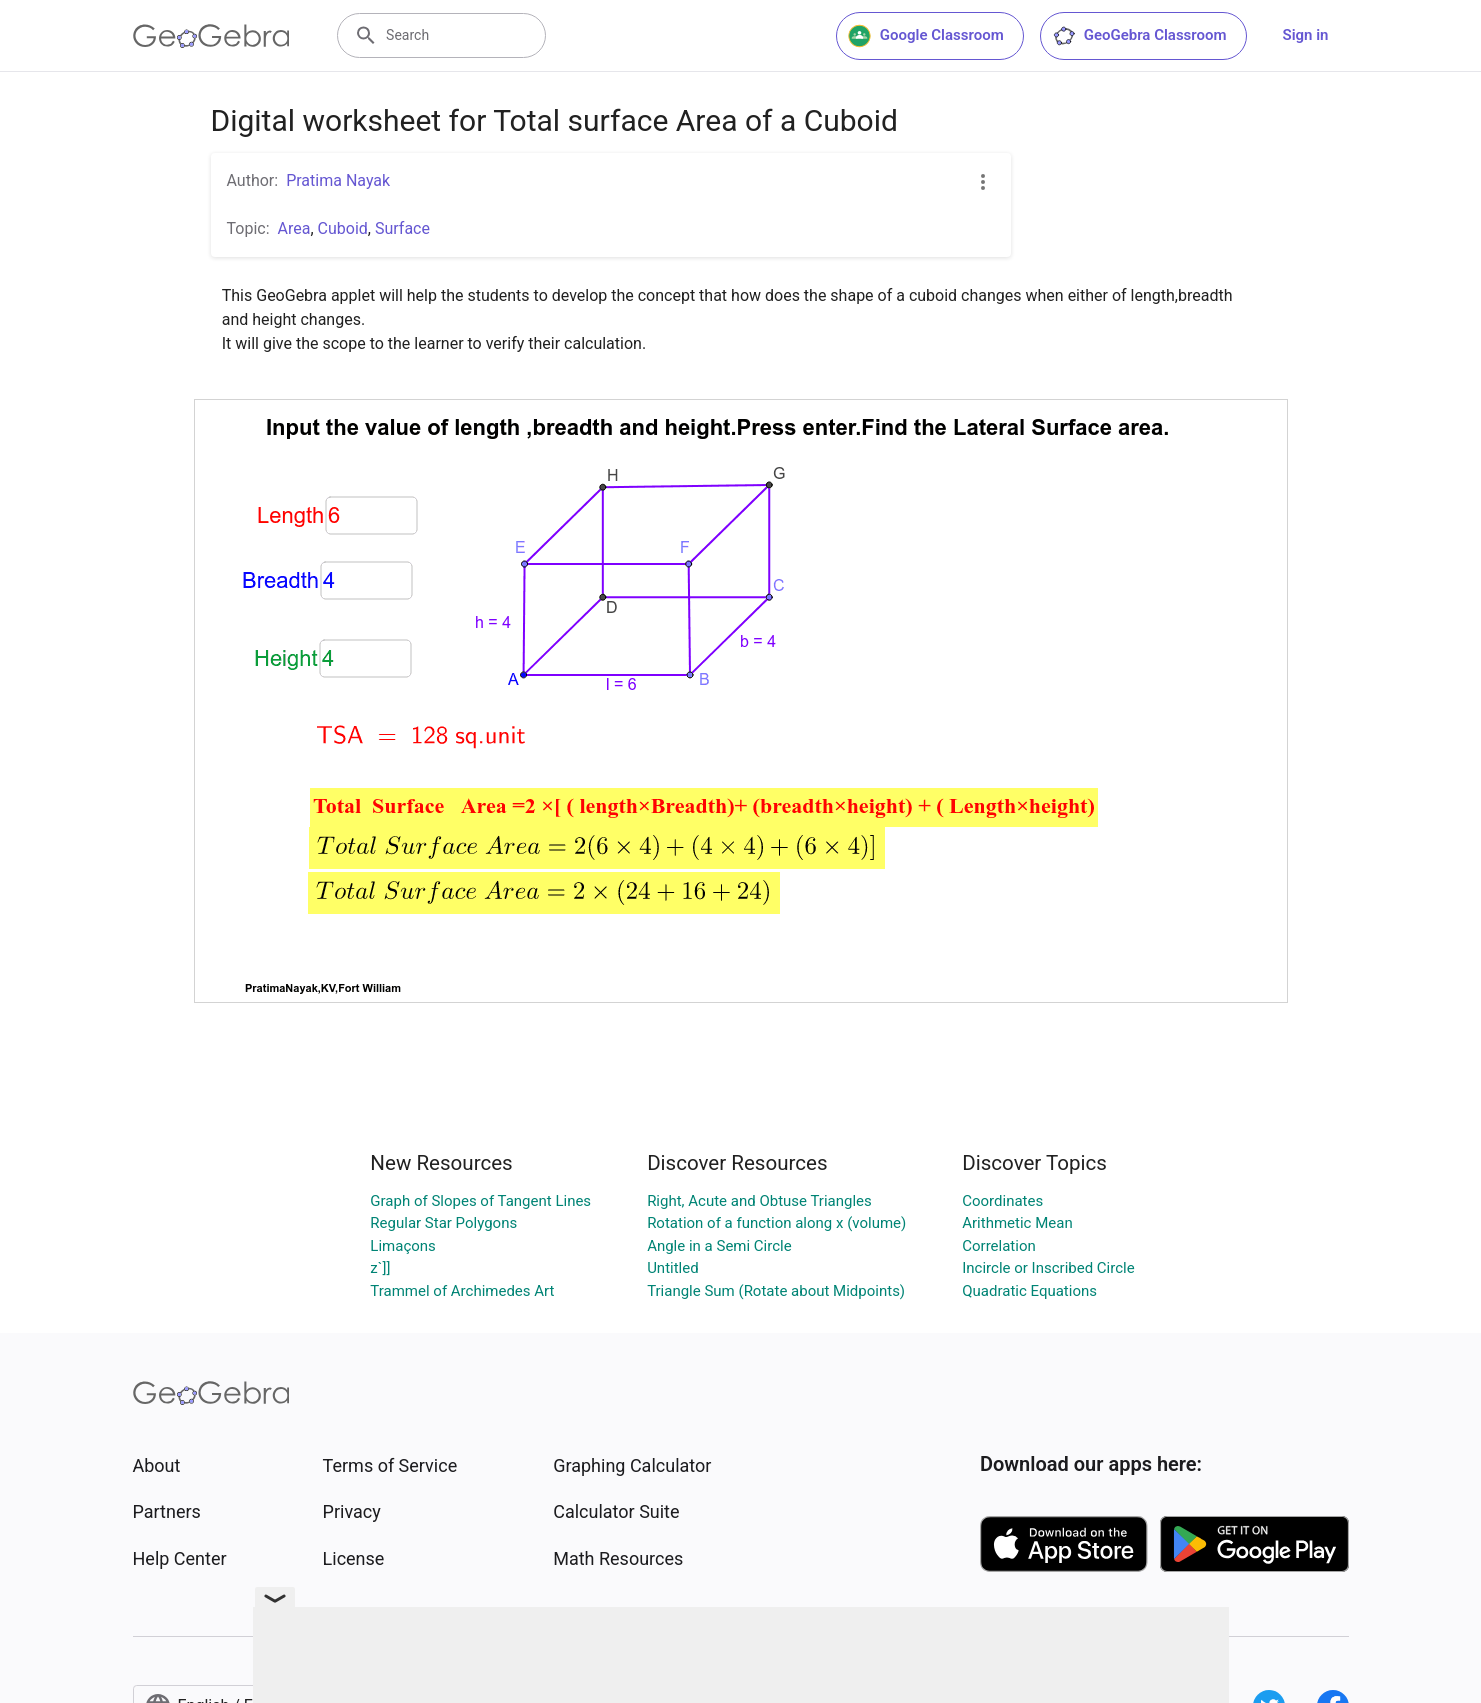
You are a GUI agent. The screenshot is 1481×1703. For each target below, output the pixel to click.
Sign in (1306, 35)
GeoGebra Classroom (1139, 36)
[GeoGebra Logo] (211, 36)
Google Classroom (926, 36)
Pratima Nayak (338, 180)
